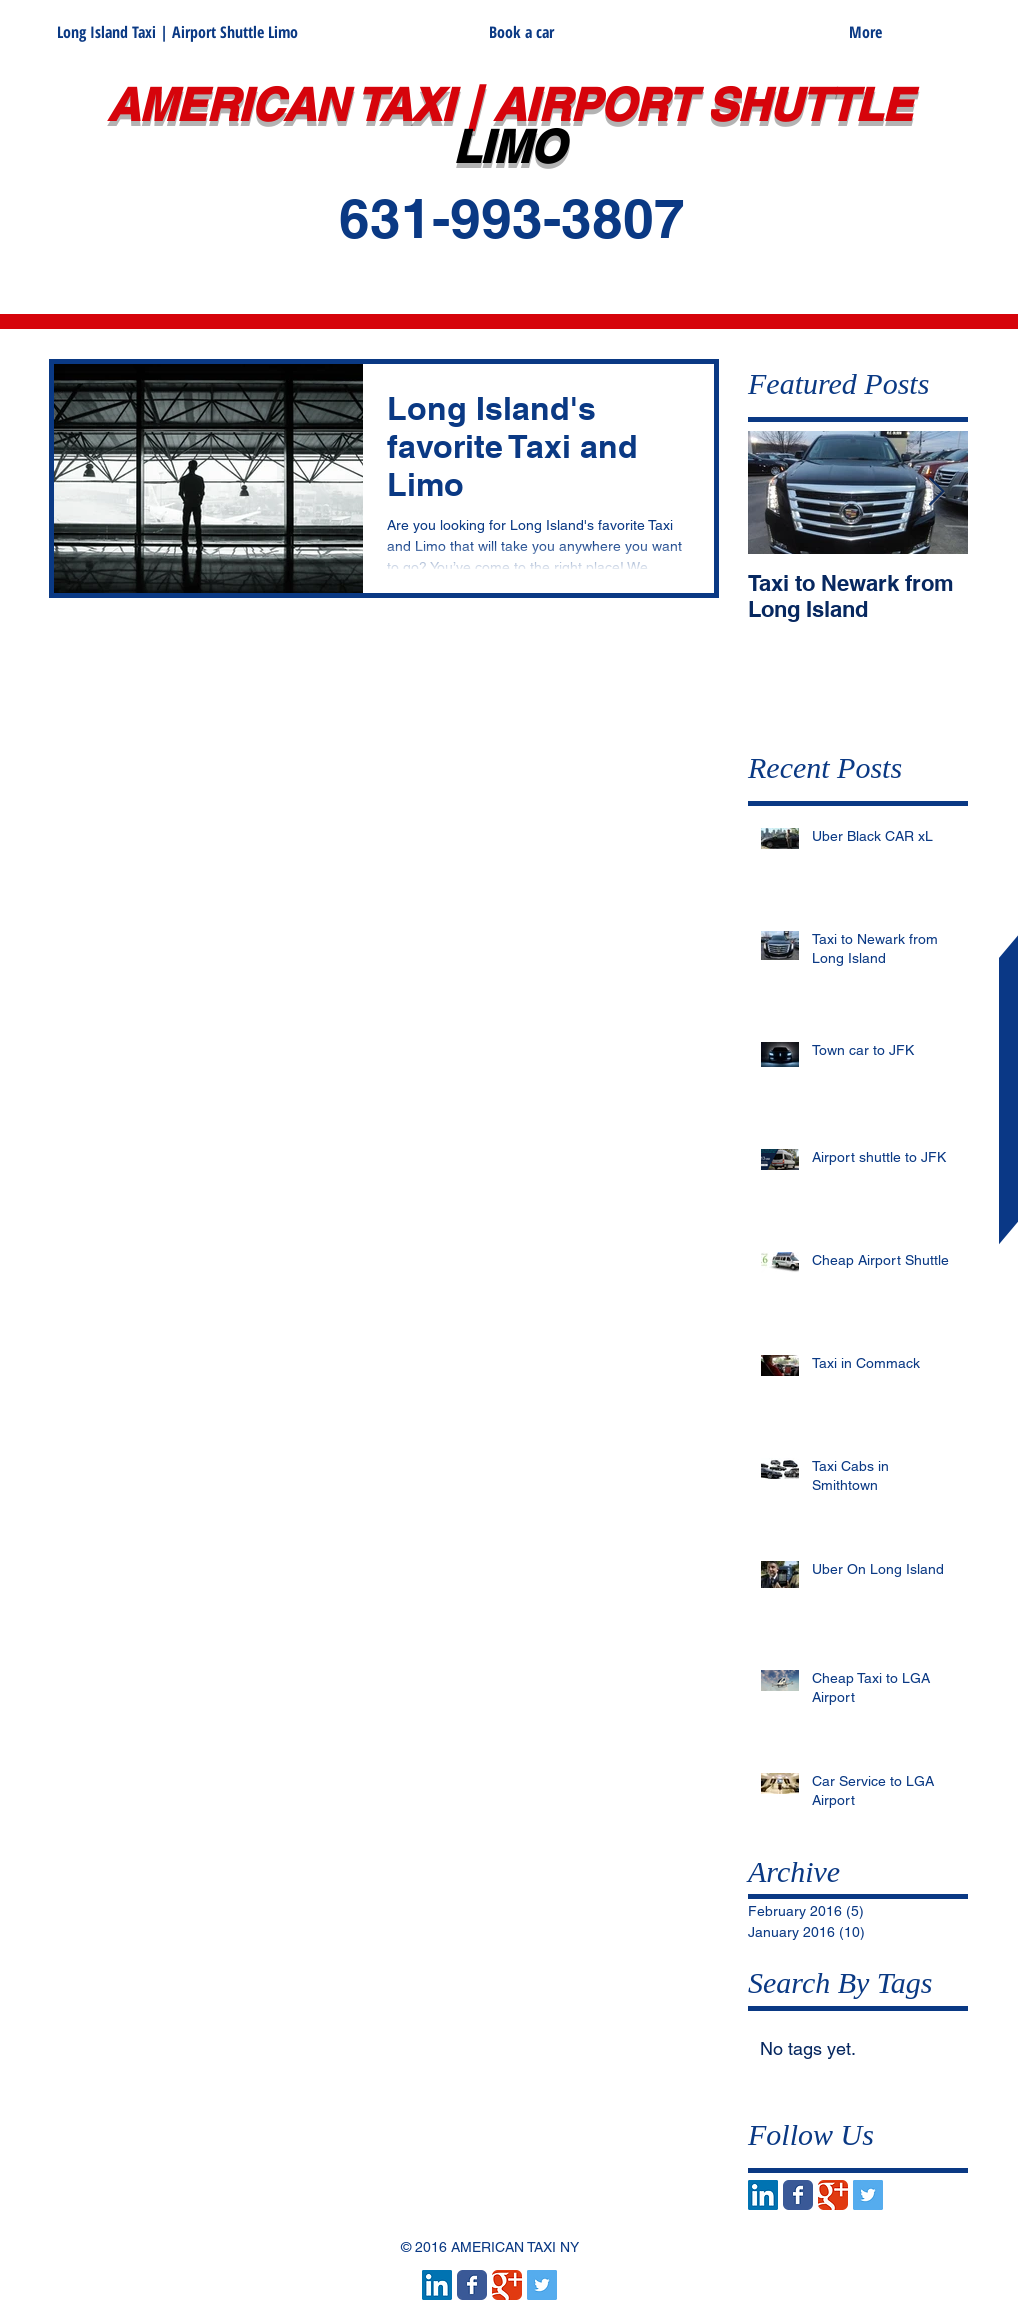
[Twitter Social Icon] (868, 2195)
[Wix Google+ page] (833, 2195)
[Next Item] (936, 492)
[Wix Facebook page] (798, 2195)
